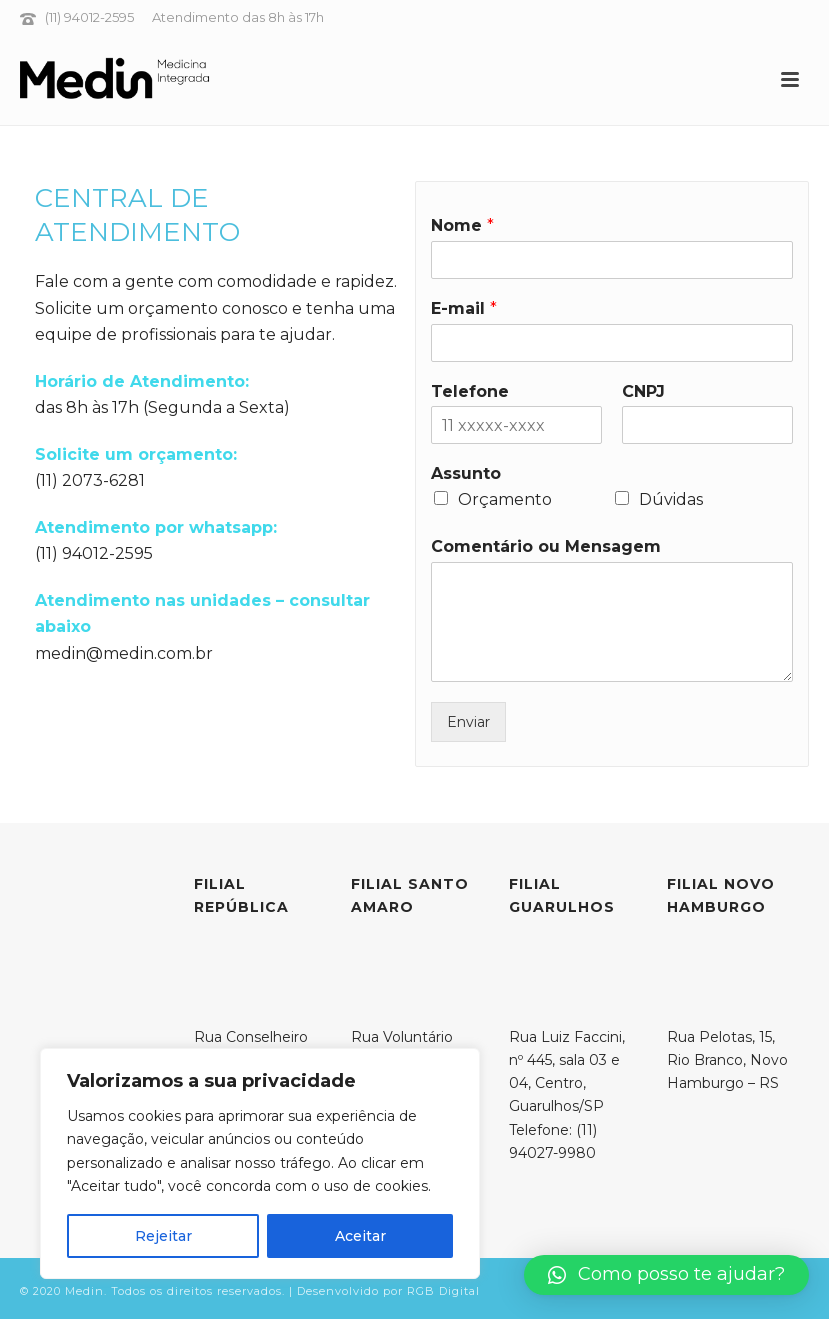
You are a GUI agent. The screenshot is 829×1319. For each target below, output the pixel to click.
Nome (462, 225)
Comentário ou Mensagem (546, 546)
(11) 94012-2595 (91, 17)
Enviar (468, 722)
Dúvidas (671, 499)
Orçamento (505, 499)
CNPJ (643, 391)
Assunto (466, 473)
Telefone (470, 391)
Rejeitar (163, 1236)
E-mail (464, 308)
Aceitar (360, 1236)
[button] (666, 1275)
